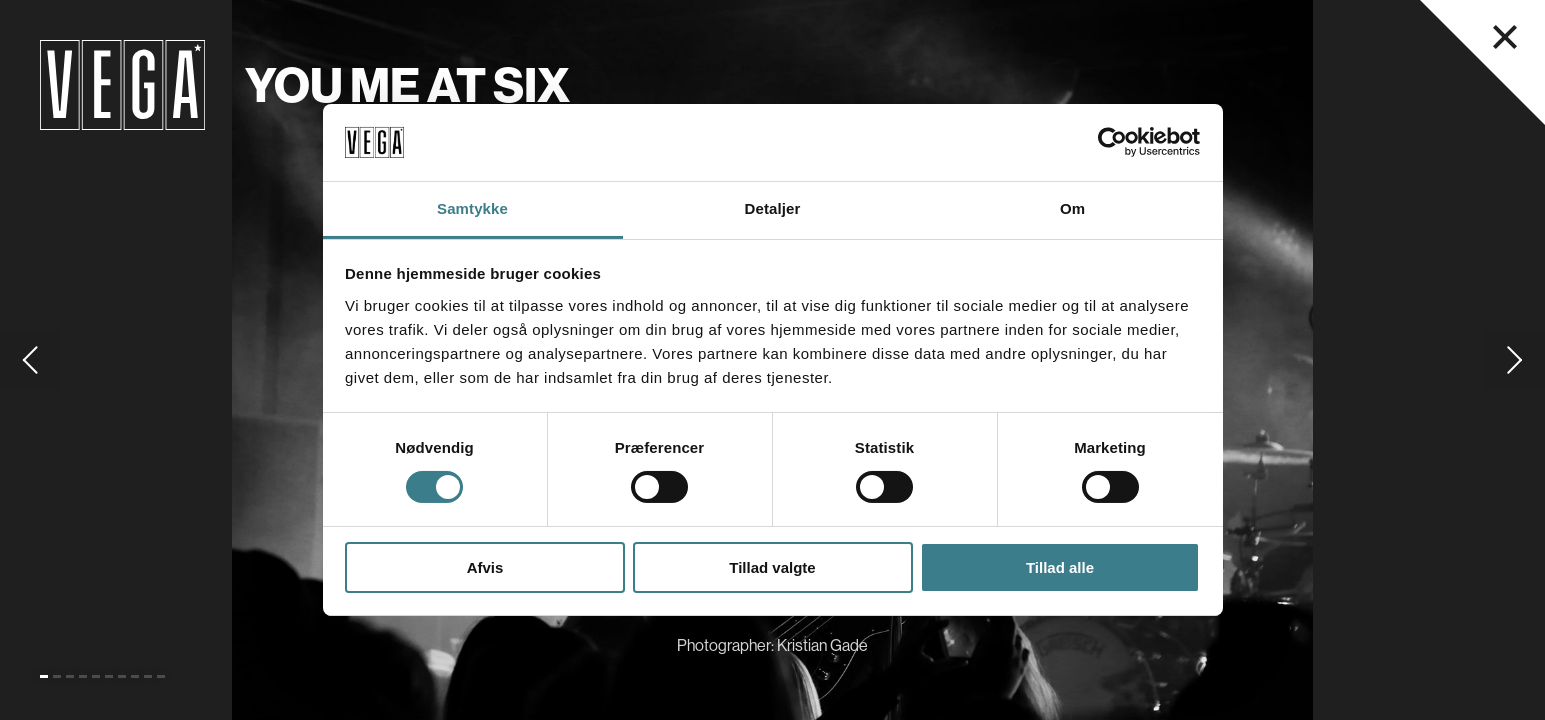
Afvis (485, 567)
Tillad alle (1060, 567)
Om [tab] (1072, 208)
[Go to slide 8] (135, 676)
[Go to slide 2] (57, 676)
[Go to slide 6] (109, 676)
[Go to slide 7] (122, 676)
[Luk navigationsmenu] (1505, 37)
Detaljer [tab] (773, 208)
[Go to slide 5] (96, 676)
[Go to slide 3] (70, 676)
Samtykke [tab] (472, 208)
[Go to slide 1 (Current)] (44, 676)
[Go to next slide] (1515, 360)
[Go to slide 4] (83, 676)
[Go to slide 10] (161, 676)
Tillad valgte (772, 567)
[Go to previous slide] (30, 360)
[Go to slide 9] (148, 676)
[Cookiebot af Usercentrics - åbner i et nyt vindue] (1112, 142)
